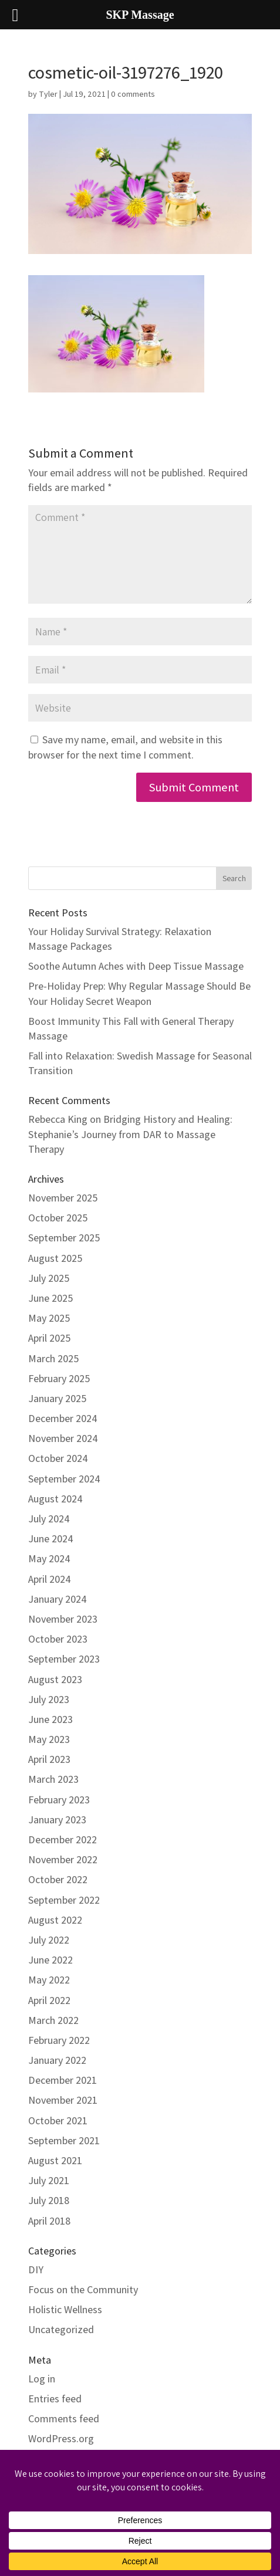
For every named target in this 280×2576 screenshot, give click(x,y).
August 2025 (55, 1258)
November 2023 (62, 1619)
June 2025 (50, 1298)
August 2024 (55, 1498)
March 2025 (53, 1358)
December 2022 (62, 1839)
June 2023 (50, 1719)
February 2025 (59, 1378)
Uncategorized (61, 2329)
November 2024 (63, 1438)
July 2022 (48, 1940)
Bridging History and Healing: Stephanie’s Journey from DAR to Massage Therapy (130, 1133)
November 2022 (62, 1859)
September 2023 (64, 1659)
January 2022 (57, 2060)
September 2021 (64, 2140)
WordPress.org (61, 2438)
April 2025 (49, 1338)
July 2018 (48, 2200)
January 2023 (57, 1819)
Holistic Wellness (65, 2309)
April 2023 (49, 1759)
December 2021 (62, 2080)
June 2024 (50, 1538)
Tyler (48, 94)
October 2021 (57, 2120)
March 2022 (53, 2020)
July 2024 (49, 1518)
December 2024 (62, 1418)
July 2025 (48, 1278)
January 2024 (57, 1599)
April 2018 (49, 2221)
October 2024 (58, 1458)
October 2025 (57, 1217)
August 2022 (55, 1920)
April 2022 (49, 2000)
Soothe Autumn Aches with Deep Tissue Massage (136, 966)
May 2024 (49, 1558)
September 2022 (64, 1900)
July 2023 (48, 1699)
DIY (35, 2269)
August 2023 (55, 1679)
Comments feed (63, 2418)
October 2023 (57, 1639)
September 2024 (64, 1478)
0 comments (133, 94)
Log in (41, 2378)
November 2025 (62, 1197)
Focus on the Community (83, 2289)
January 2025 (57, 1398)
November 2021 (62, 2100)
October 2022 (57, 1879)
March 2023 (53, 1779)
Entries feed (55, 2398)
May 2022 (49, 1979)
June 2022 (50, 1959)
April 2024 (49, 1579)
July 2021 (48, 2180)
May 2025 (49, 1318)
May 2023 (49, 1739)
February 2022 (59, 2040)
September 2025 (64, 1237)
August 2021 (55, 2160)
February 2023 (59, 1799)
